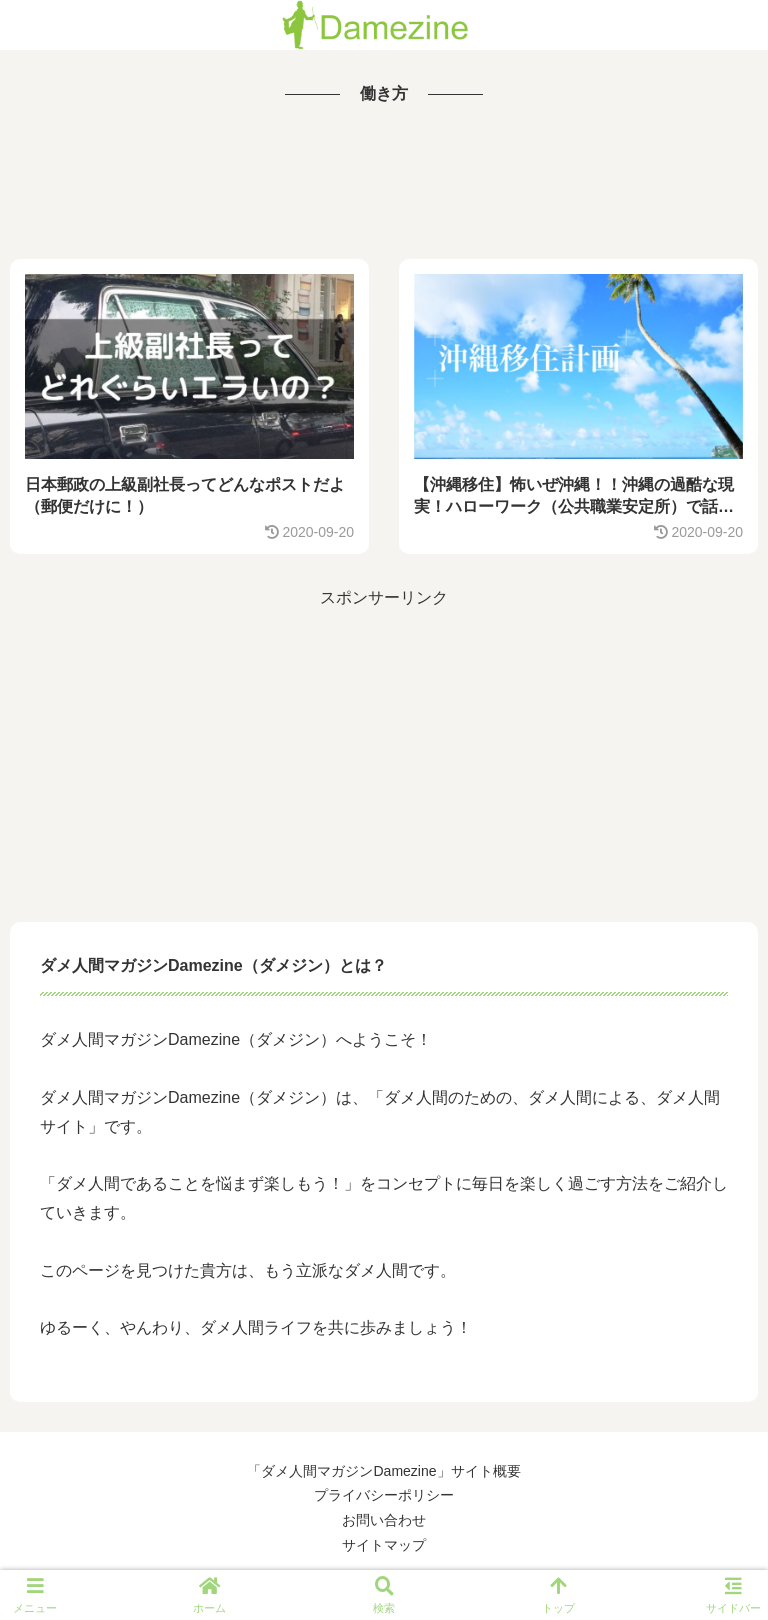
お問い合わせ (384, 1520)
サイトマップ (384, 1545)
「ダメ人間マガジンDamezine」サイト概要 (383, 1471)
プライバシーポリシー (384, 1495)
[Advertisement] (384, 184)
